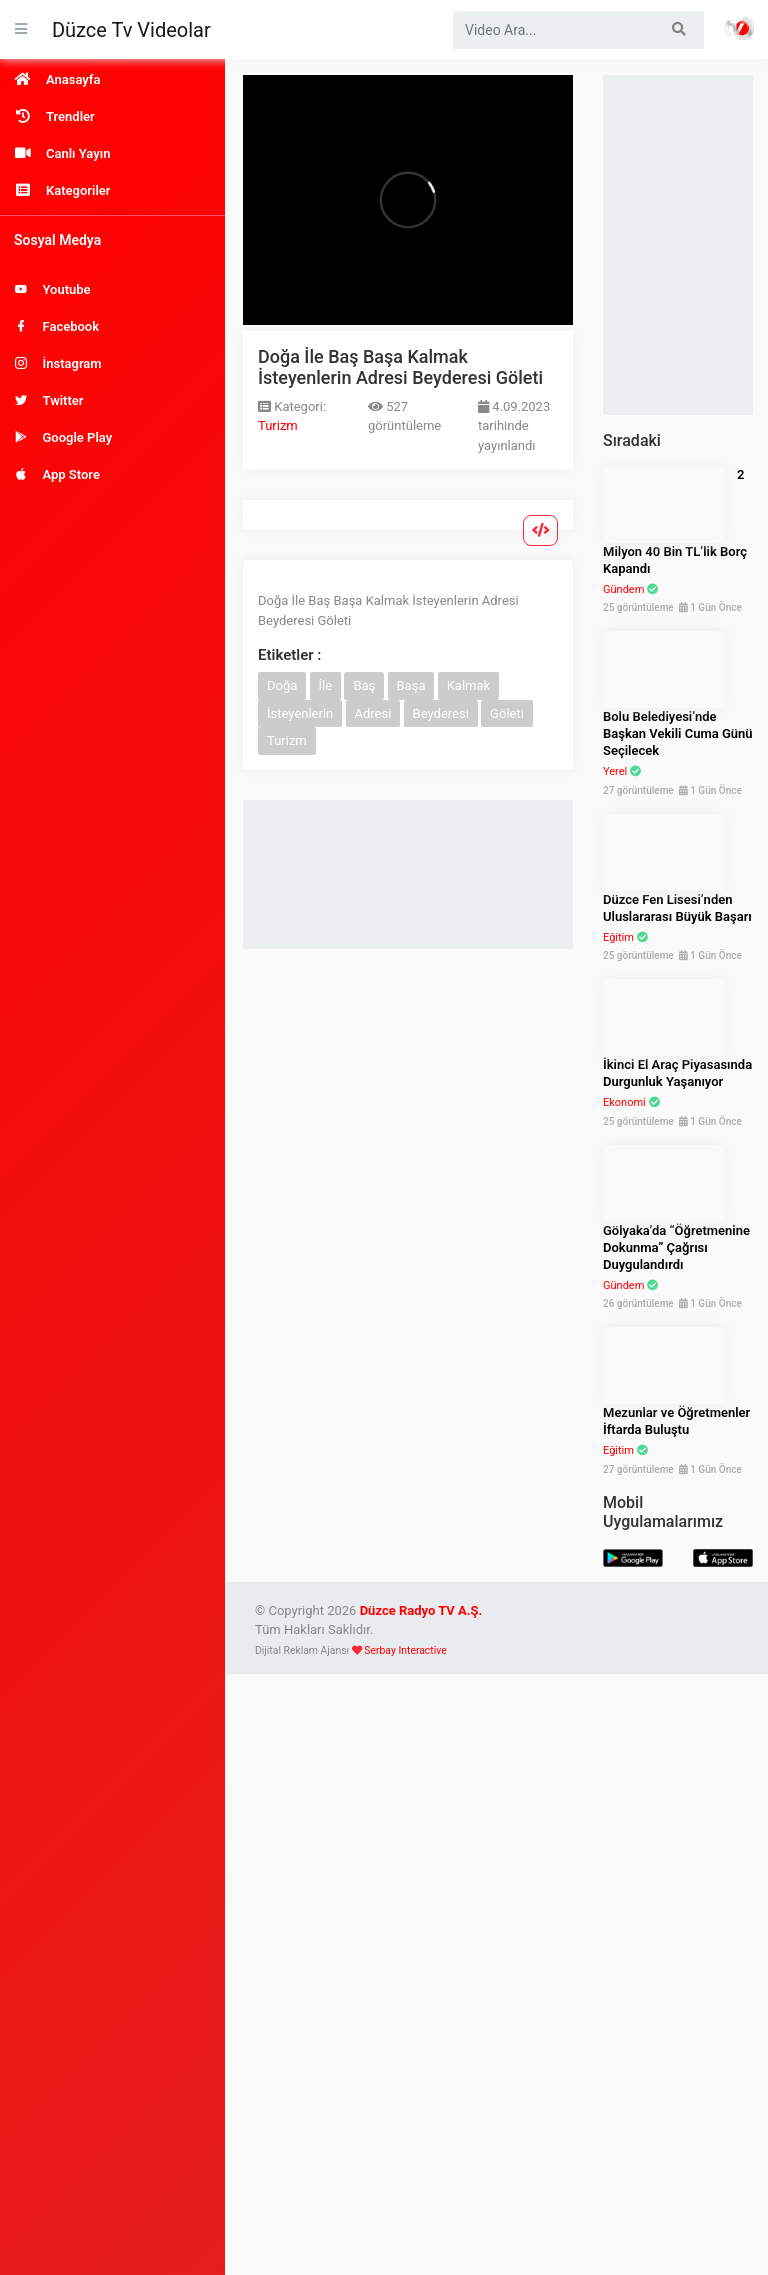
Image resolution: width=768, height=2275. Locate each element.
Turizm (278, 425)
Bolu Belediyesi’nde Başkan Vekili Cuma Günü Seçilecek (678, 733)
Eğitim (618, 937)
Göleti (507, 713)
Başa (411, 685)
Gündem (623, 589)
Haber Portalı (739, 28)
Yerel (615, 771)
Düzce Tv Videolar (131, 30)
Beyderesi (441, 713)
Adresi (373, 713)
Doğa (282, 685)
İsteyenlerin (300, 713)
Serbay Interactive (405, 1650)
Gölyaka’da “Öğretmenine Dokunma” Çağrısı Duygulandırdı (676, 1247)
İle (326, 685)
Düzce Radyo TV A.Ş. (421, 1610)
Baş (364, 685)
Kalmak (468, 685)
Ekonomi (624, 1102)
